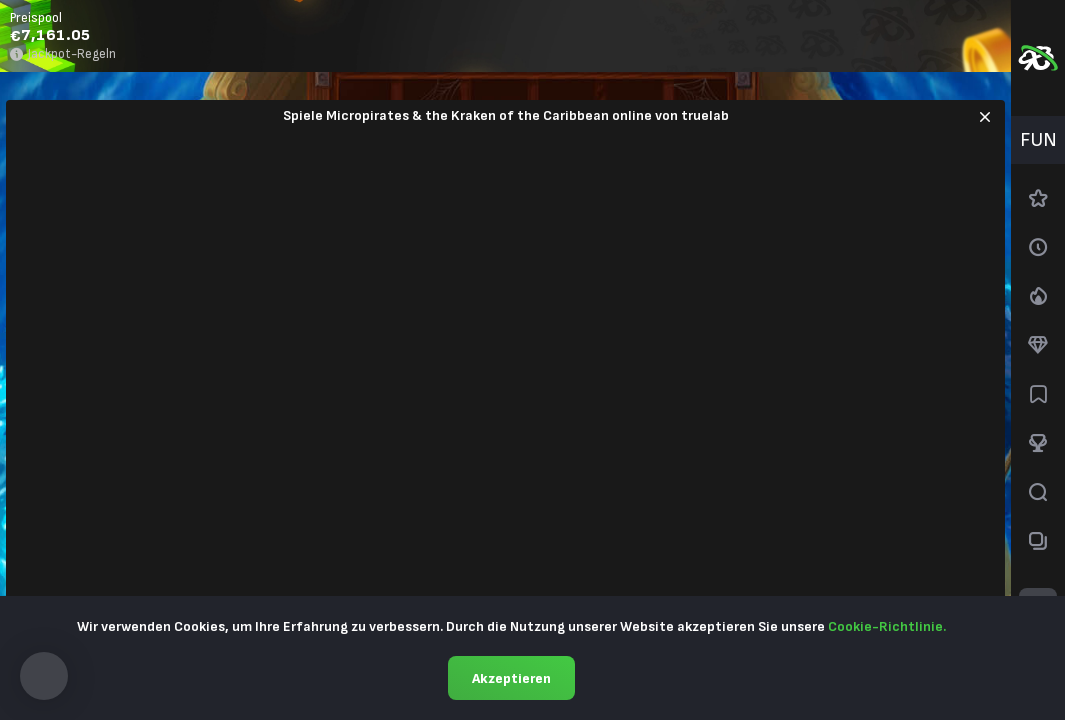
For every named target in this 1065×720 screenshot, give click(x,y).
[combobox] (1038, 140)
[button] (44, 676)
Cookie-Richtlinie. (887, 626)
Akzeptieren (511, 678)
